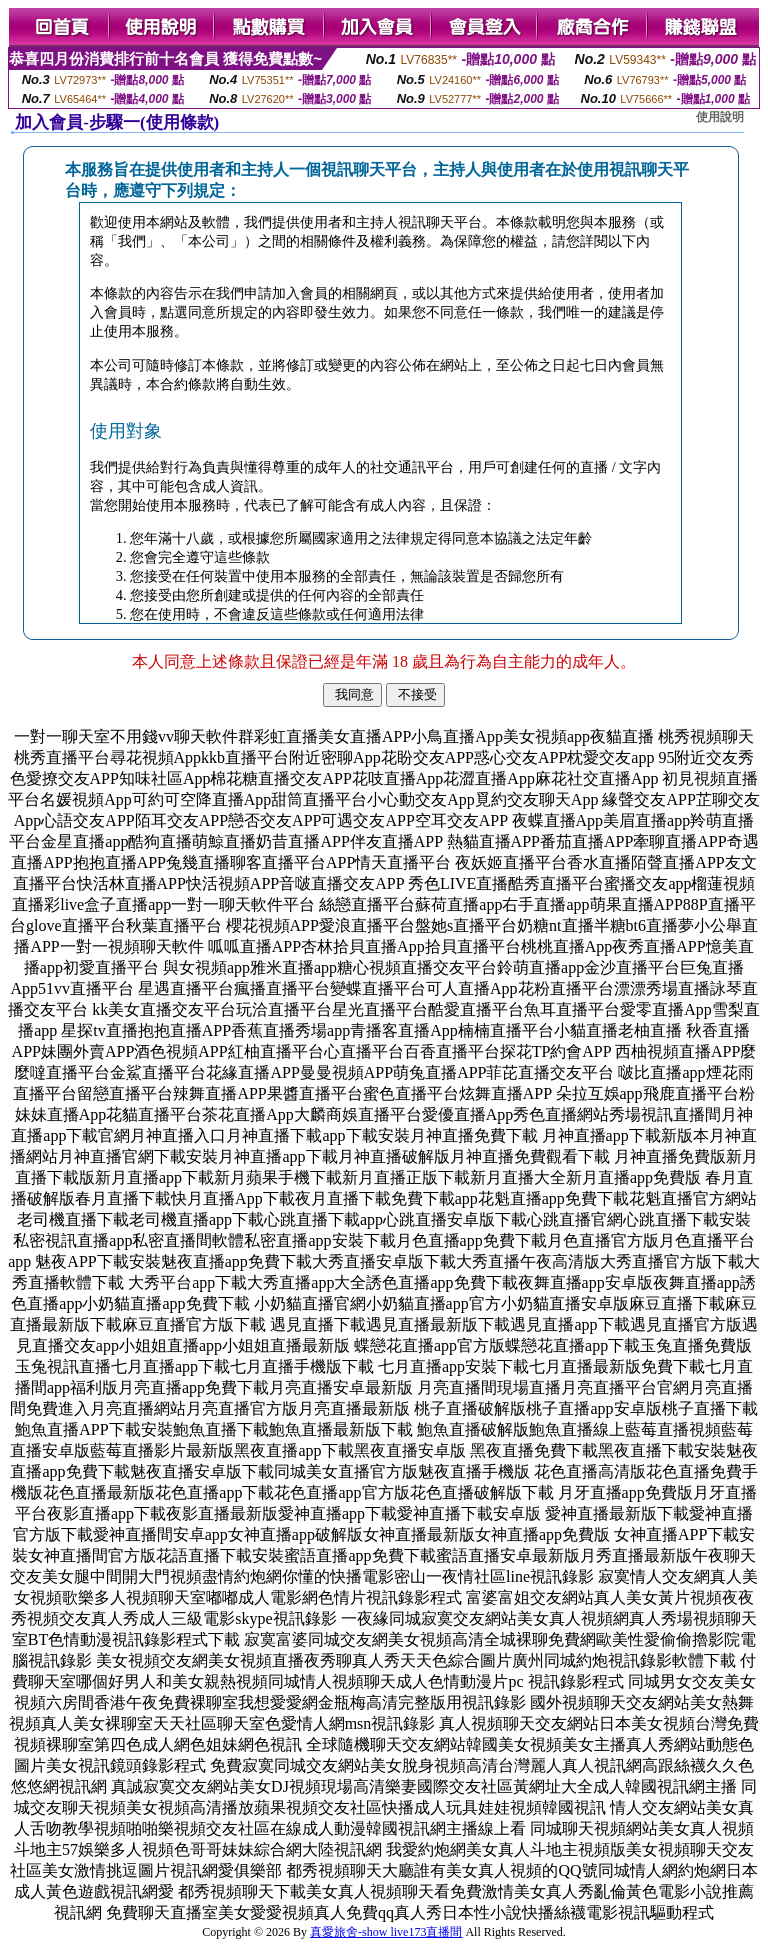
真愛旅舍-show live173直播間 (386, 1932)
